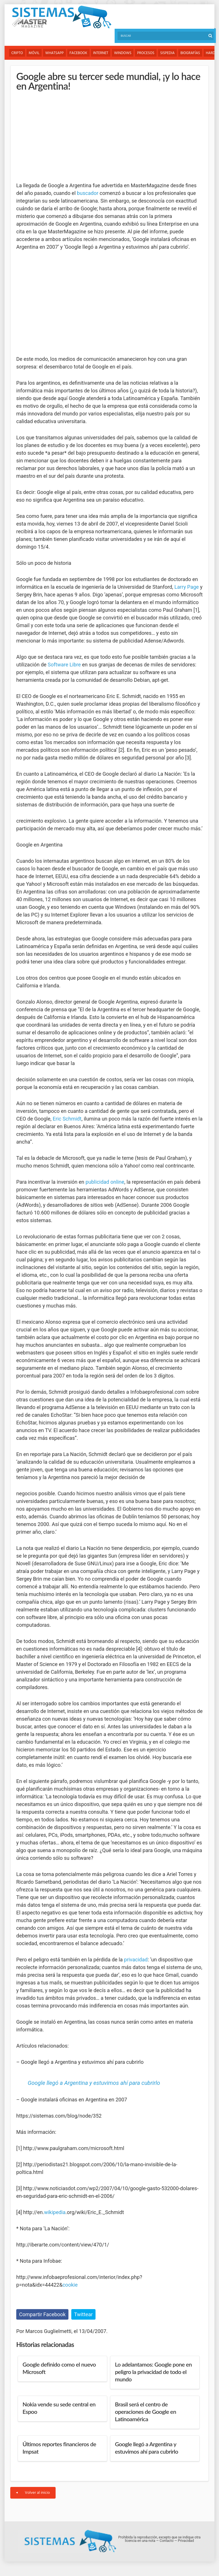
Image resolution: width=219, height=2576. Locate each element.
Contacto (167, 2541)
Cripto (17, 53)
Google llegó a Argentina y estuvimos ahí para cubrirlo (94, 2082)
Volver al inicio (33, 2493)
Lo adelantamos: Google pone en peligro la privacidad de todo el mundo (153, 2372)
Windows (124, 53)
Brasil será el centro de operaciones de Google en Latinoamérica (145, 2412)
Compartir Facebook (42, 2314)
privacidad (136, 1960)
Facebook (79, 53)
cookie (70, 2285)
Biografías (192, 53)
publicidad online (105, 1182)
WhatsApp (55, 53)
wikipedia (54, 2212)
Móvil (34, 53)
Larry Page (187, 587)
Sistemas (61, 17)
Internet (101, 53)
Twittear (83, 2314)
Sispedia (169, 53)
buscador (87, 193)
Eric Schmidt (67, 1119)
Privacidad (186, 2541)
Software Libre (64, 665)
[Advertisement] (59, 136)
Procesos (147, 53)
